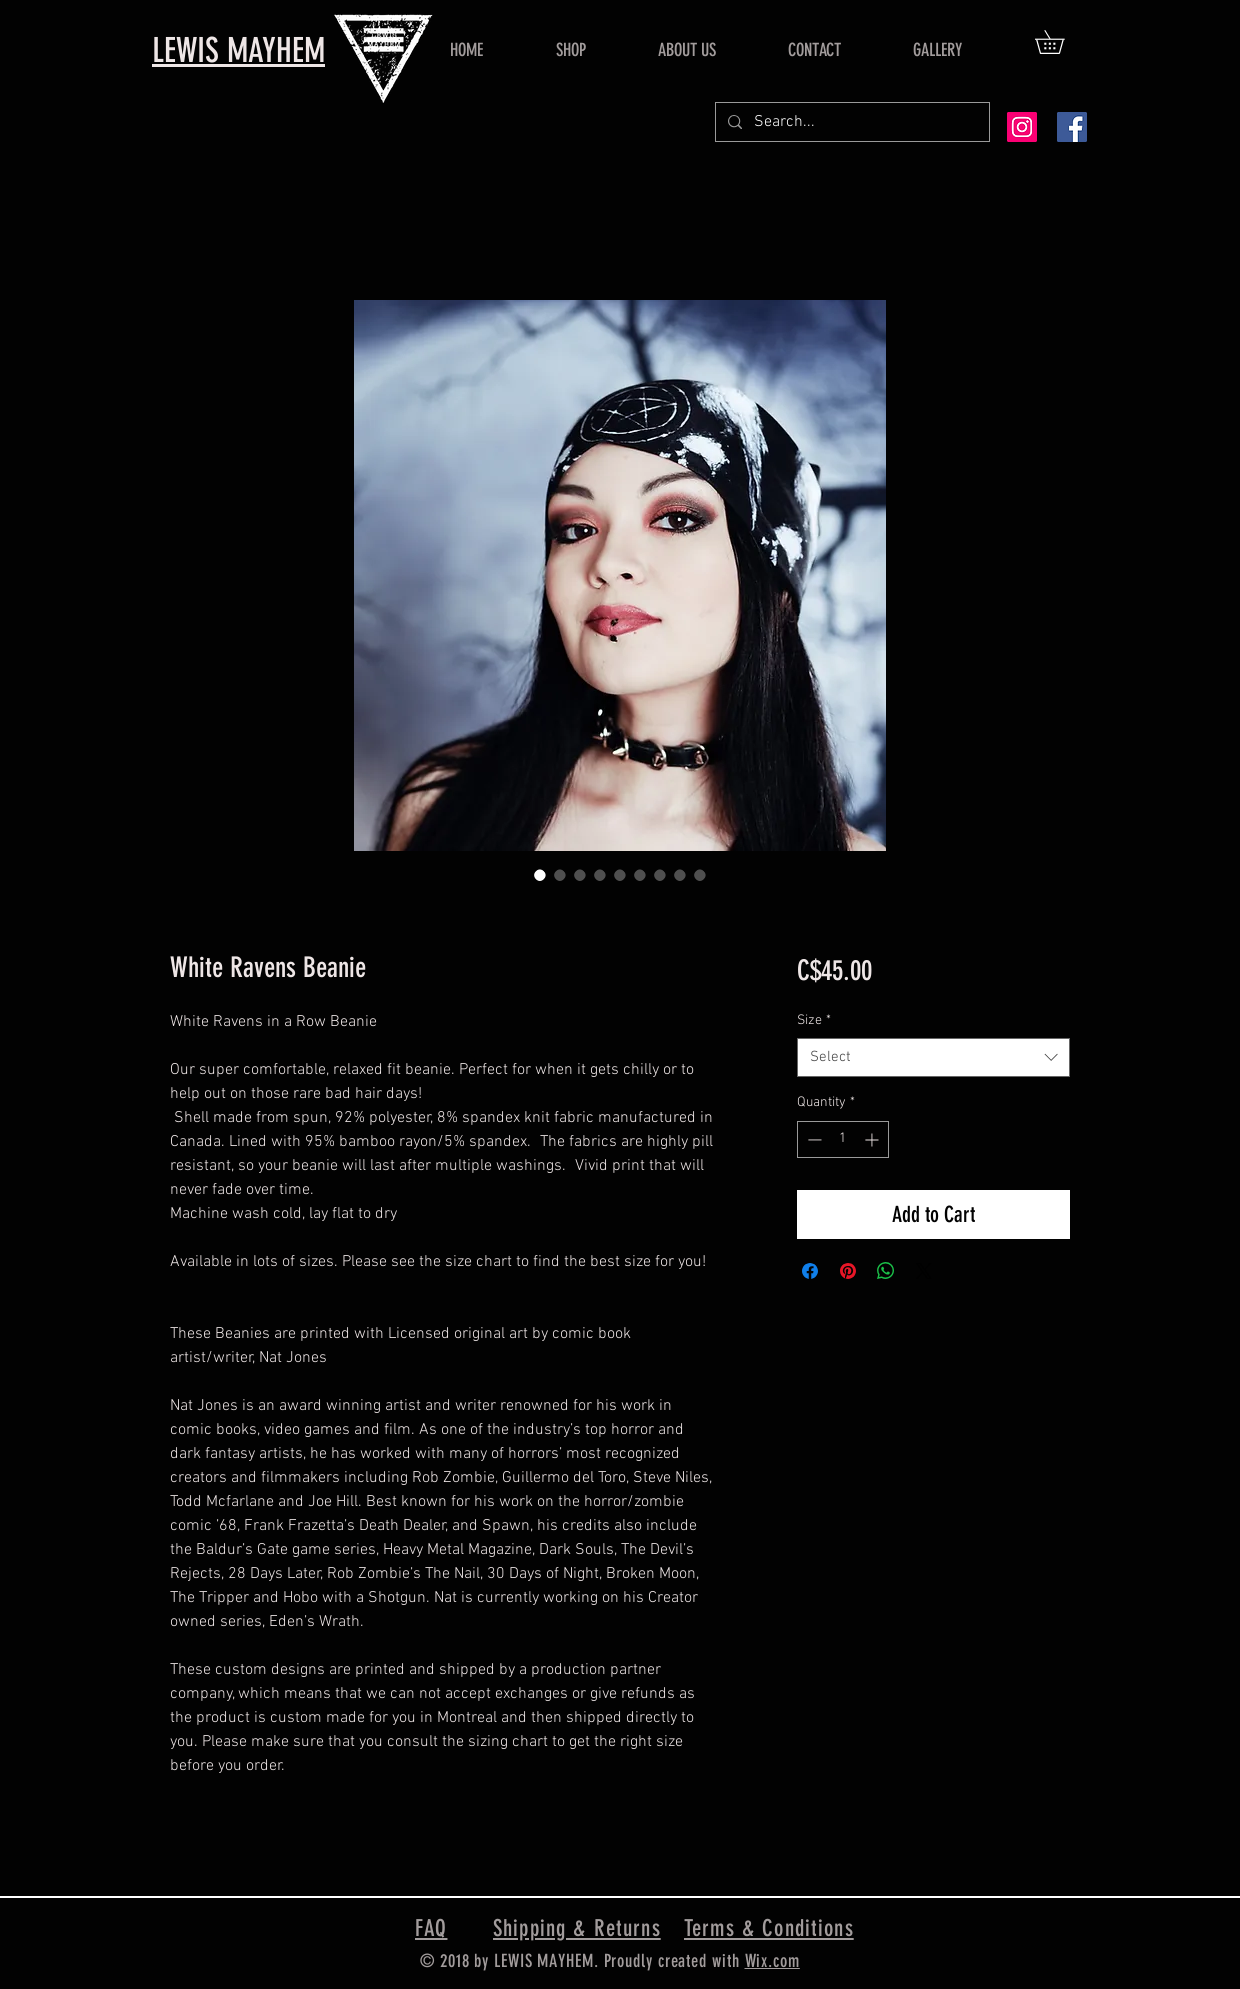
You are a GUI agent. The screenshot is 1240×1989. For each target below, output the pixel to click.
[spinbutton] (843, 1139)
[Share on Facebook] (810, 1271)
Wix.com (772, 1961)
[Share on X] (924, 1271)
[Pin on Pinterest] (848, 1271)
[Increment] (873, 1139)
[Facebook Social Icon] (1072, 127)
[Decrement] (812, 1139)
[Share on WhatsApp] (886, 1271)
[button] (1061, 42)
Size (814, 1020)
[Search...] (850, 122)
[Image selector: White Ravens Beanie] (540, 875)
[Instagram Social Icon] (1022, 127)
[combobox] (933, 1057)
